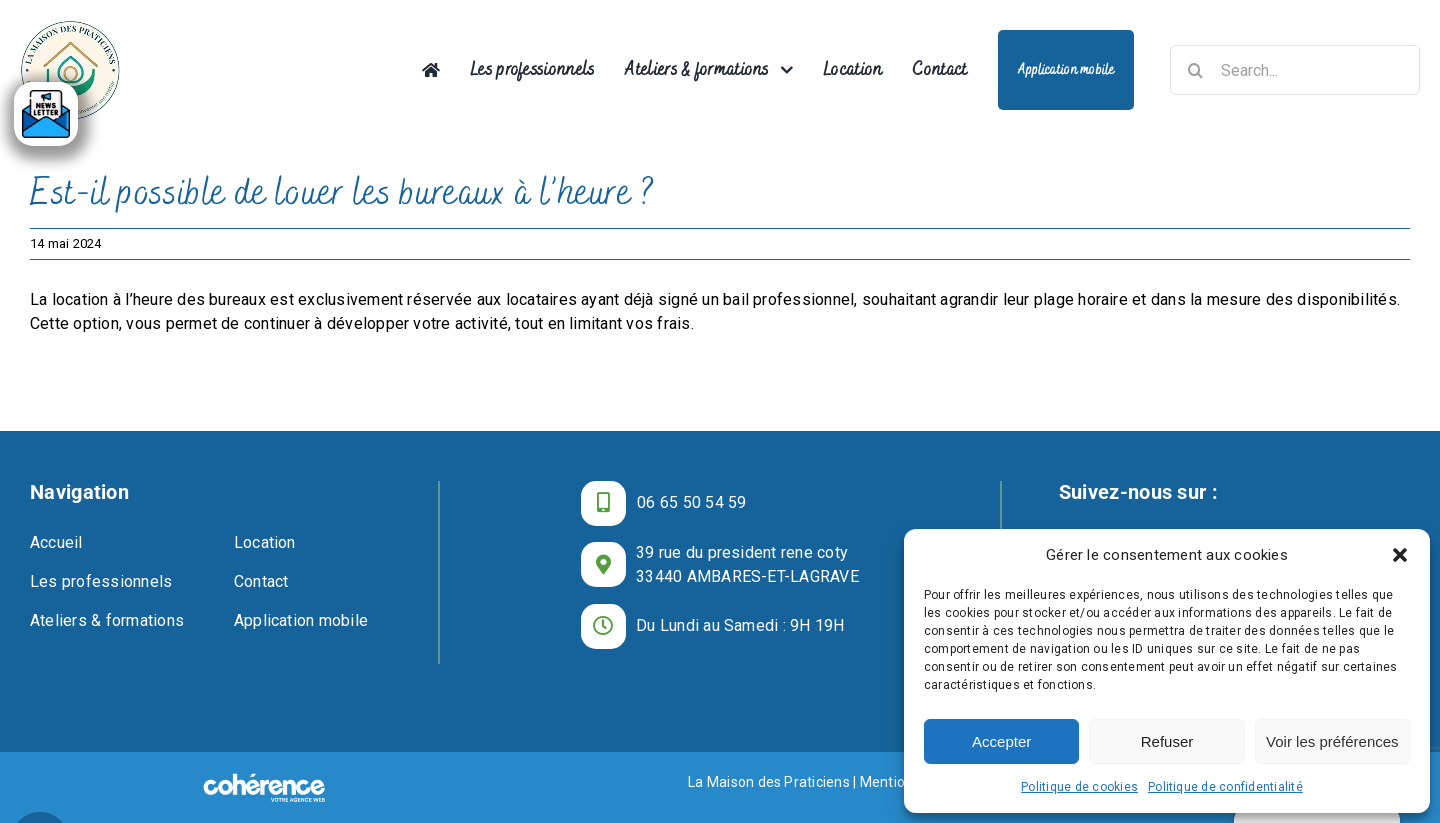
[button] (1400, 555)
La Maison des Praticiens (769, 782)
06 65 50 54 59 (691, 502)
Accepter (1001, 741)
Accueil (56, 542)
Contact (261, 581)
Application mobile (301, 620)
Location (265, 542)
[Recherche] (1195, 70)
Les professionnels (101, 581)
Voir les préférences (1332, 741)
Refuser (1167, 741)
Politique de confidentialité (1225, 787)
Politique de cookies (1079, 787)
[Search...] (1295, 70)
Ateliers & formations (107, 620)
